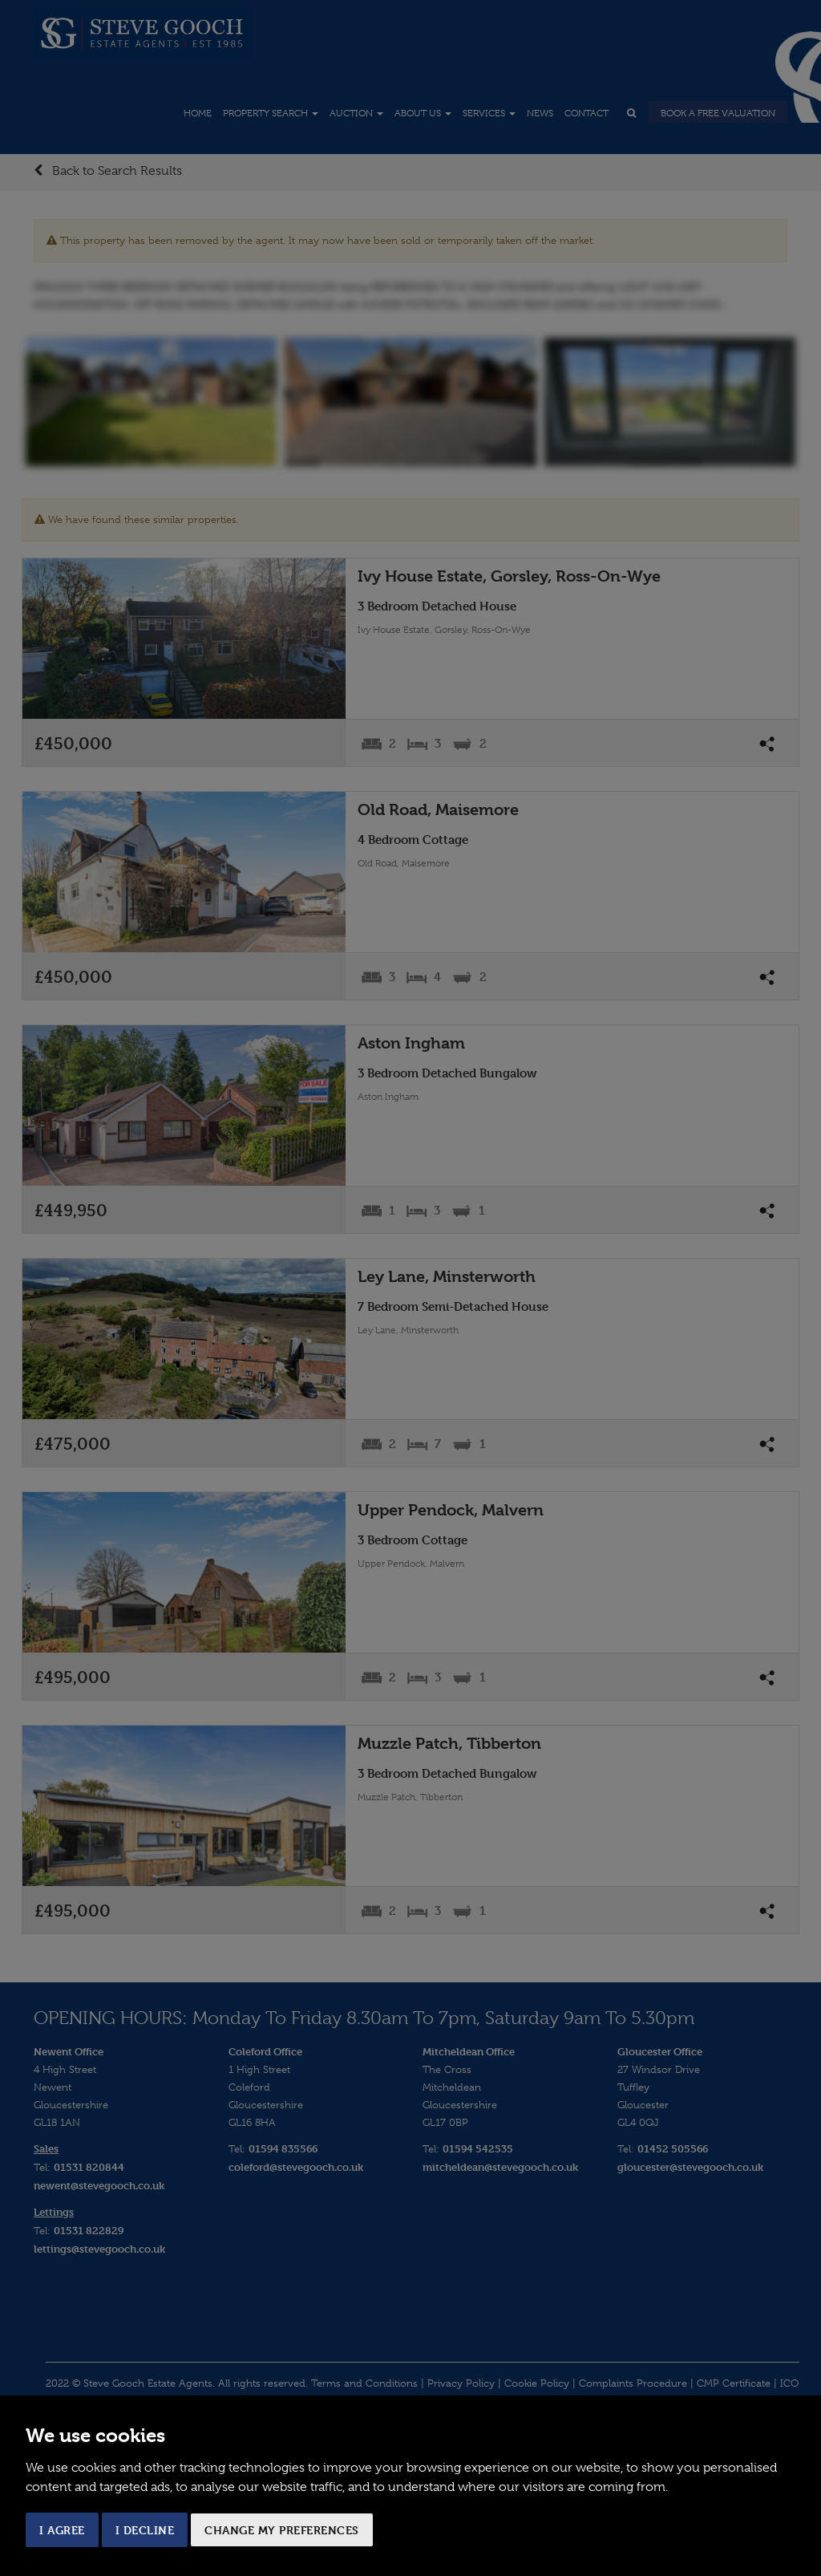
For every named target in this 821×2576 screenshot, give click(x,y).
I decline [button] (145, 2530)
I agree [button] (62, 2530)
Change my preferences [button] (281, 2530)
